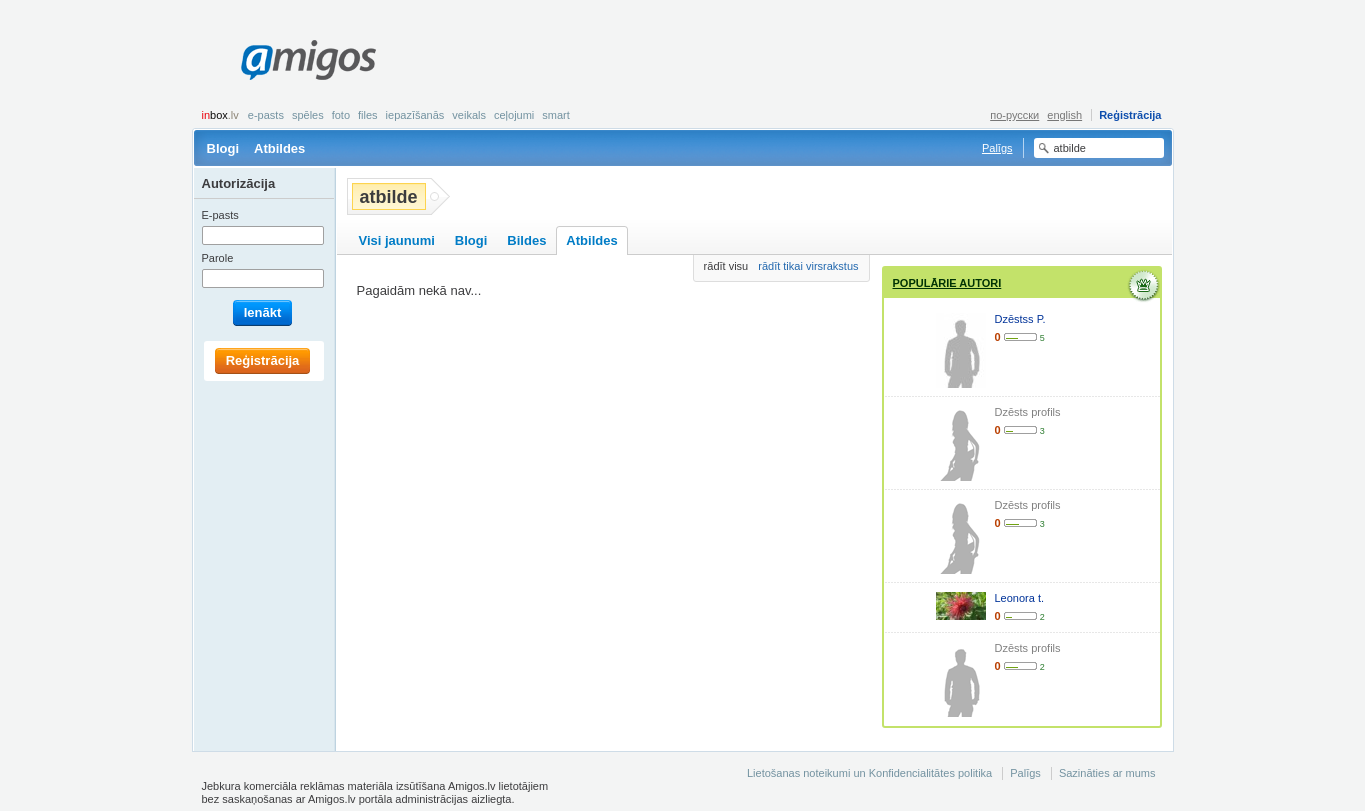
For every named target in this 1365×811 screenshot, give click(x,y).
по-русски (1014, 115)
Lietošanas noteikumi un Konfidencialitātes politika (869, 773)
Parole (218, 258)
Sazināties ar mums (1107, 773)
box (220, 115)
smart (556, 115)
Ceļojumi (514, 115)
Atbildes (279, 148)
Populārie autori (947, 283)
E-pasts (266, 115)
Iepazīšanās (415, 115)
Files (368, 115)
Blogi (223, 148)
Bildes (526, 240)
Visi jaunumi (397, 240)
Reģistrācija (1130, 115)
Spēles (308, 115)
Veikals (469, 115)
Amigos (308, 60)
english (1064, 115)
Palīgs (997, 148)
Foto (341, 115)
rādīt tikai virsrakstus (808, 266)
